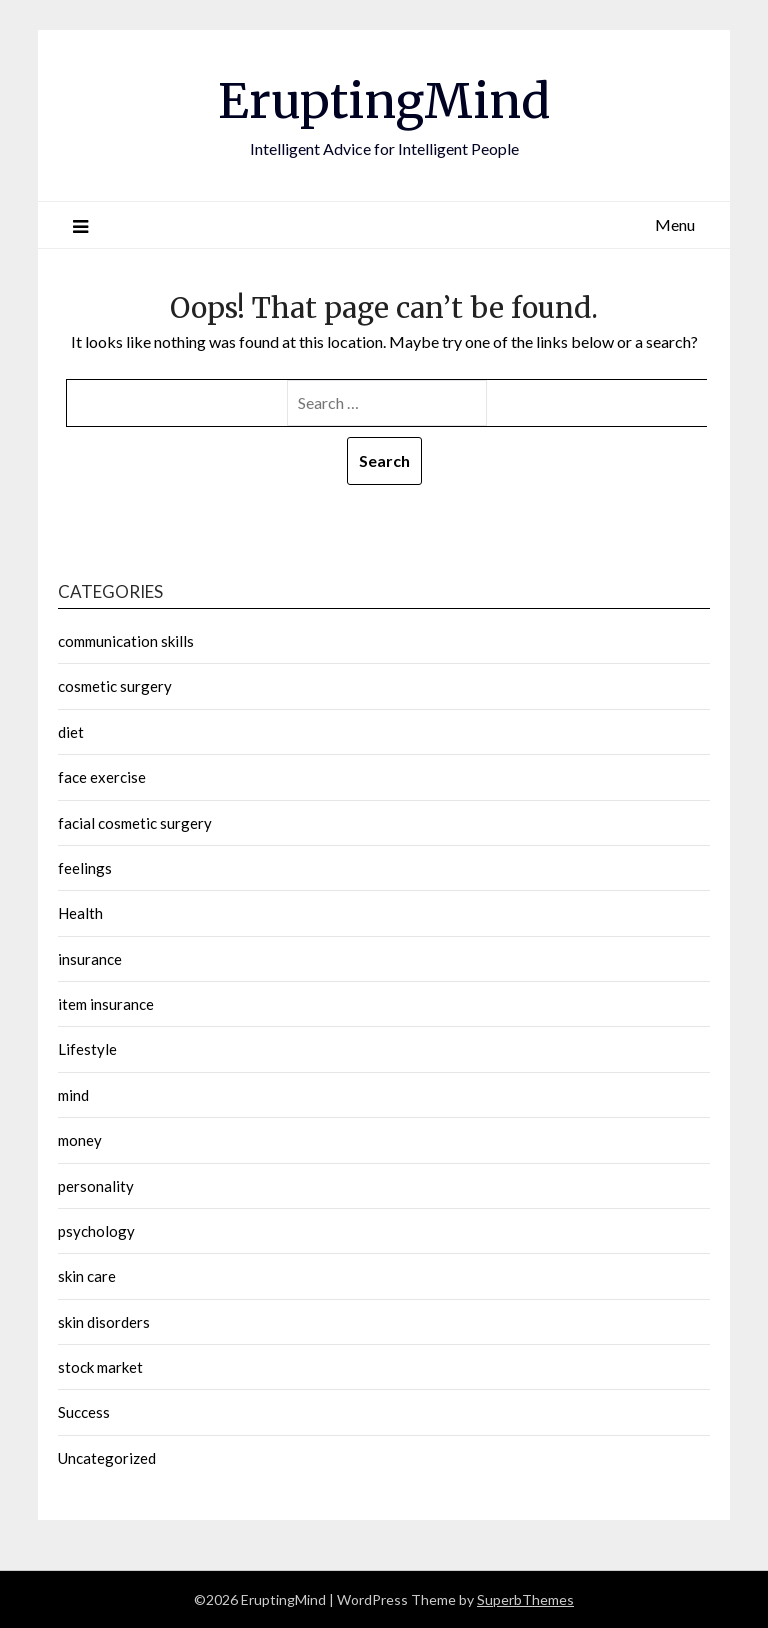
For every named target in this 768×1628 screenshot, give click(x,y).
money (80, 1140)
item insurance (106, 1004)
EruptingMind (384, 101)
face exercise (102, 777)
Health (80, 913)
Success (84, 1412)
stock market (100, 1367)
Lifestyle (87, 1049)
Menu (675, 224)
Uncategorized (107, 1458)
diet (71, 732)
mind (73, 1095)
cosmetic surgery (115, 686)
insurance (90, 959)
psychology (96, 1231)
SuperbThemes (525, 1599)
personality (96, 1186)
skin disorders (104, 1322)
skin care (87, 1276)
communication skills (126, 641)
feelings (85, 868)
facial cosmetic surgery (135, 823)
